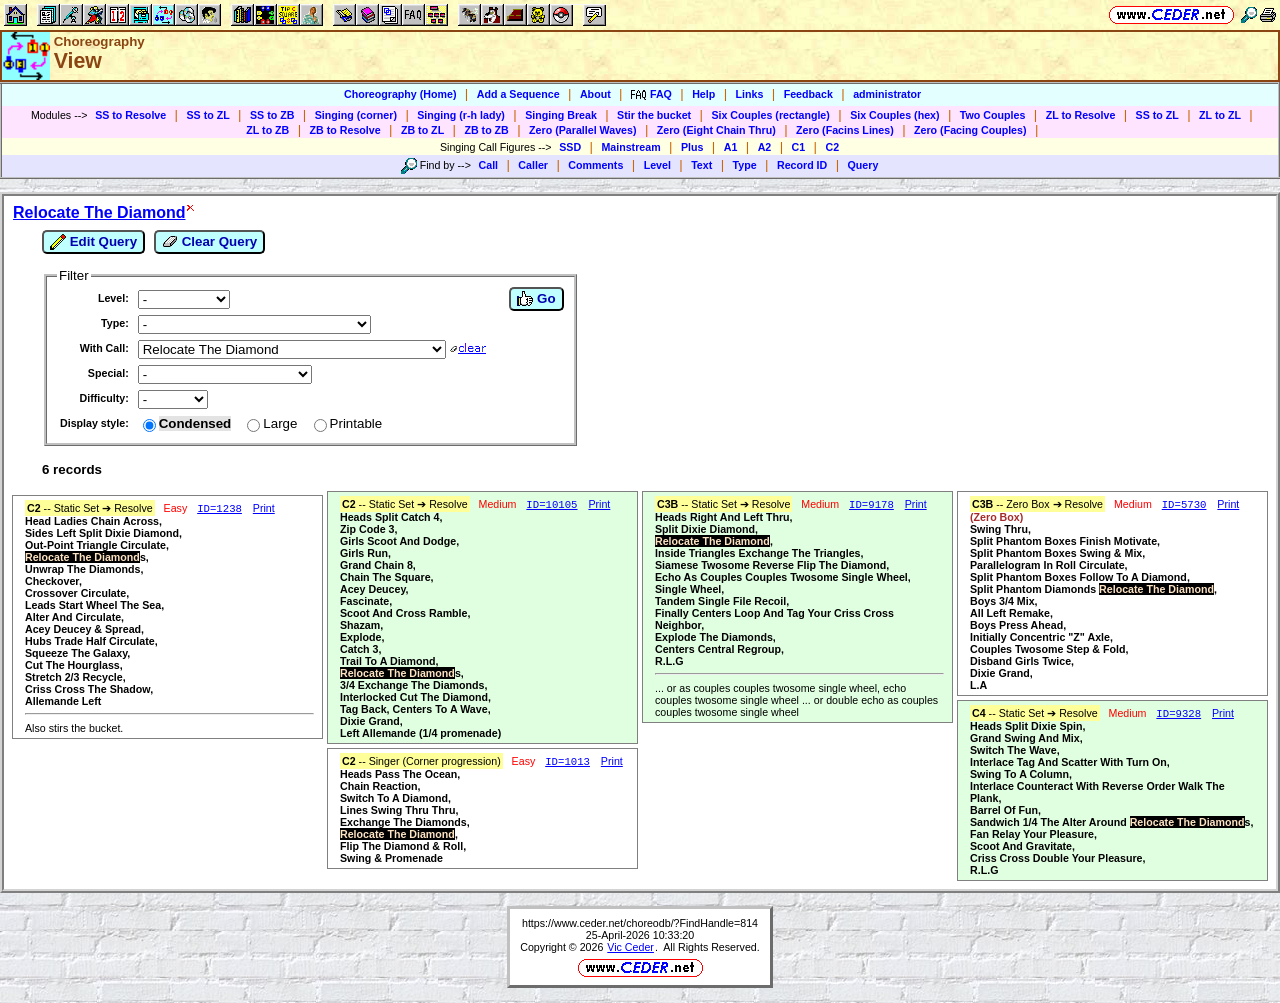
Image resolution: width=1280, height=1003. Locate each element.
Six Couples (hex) (894, 115)
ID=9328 (1178, 714)
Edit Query (93, 242)
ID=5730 (1184, 505)
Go (536, 299)
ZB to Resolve (345, 130)
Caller (533, 165)
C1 (799, 147)
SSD (570, 147)
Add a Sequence (518, 94)
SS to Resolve (130, 115)
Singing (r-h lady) (461, 115)
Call (489, 165)
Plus (692, 147)
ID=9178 (871, 505)
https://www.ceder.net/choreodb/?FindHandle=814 (640, 923)
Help (703, 94)
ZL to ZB (267, 130)
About (595, 94)
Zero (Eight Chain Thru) (716, 130)
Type (745, 165)
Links (750, 94)
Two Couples (993, 115)
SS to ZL (207, 115)
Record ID (802, 165)
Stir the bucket (654, 115)
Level (657, 165)
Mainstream (630, 147)
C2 (832, 147)
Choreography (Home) (400, 94)
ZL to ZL (1220, 115)
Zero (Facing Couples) (970, 130)
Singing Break (561, 115)
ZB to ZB (486, 130)
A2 (765, 147)
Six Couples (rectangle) (770, 115)
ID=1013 (567, 762)
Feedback (808, 94)
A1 (731, 147)
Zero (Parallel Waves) (582, 130)
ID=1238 (219, 509)
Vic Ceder (630, 947)
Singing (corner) (356, 115)
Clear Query (209, 242)
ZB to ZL (422, 130)
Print (264, 508)
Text (701, 165)
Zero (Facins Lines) (845, 130)
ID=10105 (551, 505)
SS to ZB (272, 115)
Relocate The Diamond (99, 212)
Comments (595, 165)
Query (863, 165)
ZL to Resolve (1081, 115)
